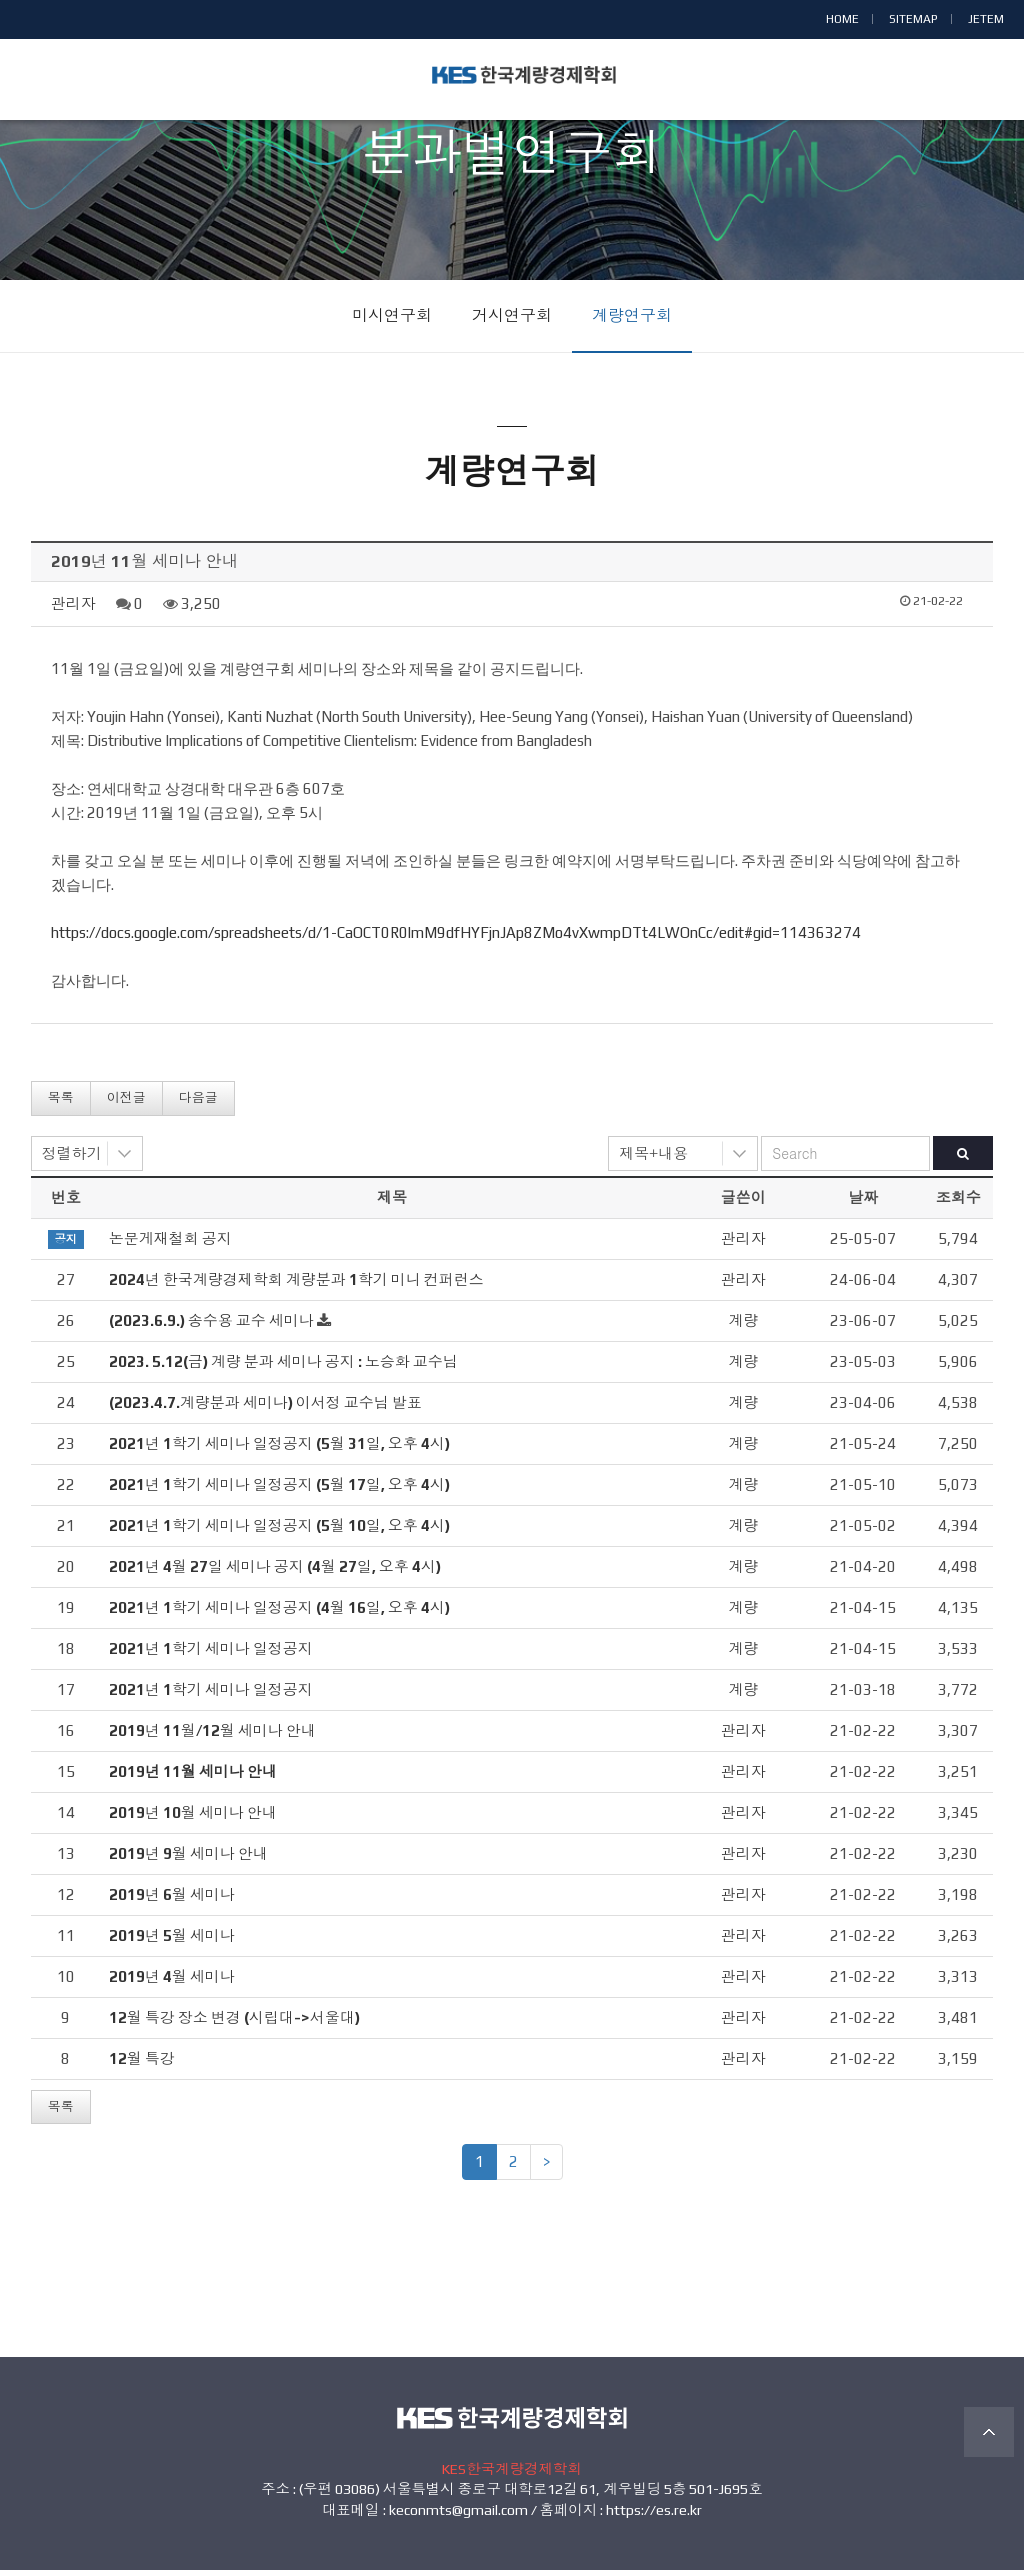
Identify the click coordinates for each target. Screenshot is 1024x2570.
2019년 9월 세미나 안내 (188, 1853)
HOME (842, 19)
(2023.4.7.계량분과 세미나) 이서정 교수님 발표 (265, 1402)
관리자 (73, 603)
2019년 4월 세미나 (172, 1976)
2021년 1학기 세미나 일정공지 (211, 1648)
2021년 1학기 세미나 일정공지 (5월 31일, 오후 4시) (279, 1443)
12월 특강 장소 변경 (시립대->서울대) (234, 2017)
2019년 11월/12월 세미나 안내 (212, 1730)
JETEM (986, 19)
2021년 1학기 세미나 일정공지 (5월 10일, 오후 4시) (279, 1525)
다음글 (198, 1097)
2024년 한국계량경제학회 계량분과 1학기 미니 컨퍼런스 (296, 1279)
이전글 (126, 1097)
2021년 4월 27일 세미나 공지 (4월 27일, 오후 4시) (275, 1566)
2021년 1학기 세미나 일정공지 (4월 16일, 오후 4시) (279, 1607)
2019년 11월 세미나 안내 (193, 1771)
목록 (61, 1097)
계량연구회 (632, 315)
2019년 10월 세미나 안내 (193, 1812)
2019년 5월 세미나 (172, 1935)
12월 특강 (142, 2058)
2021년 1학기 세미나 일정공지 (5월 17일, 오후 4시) (279, 1484)
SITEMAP (913, 19)
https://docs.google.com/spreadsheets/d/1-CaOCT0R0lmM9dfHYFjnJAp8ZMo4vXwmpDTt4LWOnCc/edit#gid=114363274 (456, 932)
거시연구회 (512, 315)
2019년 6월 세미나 (172, 1894)
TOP (989, 2432)
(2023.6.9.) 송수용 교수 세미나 (211, 1320)
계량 (743, 1320)
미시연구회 (392, 315)
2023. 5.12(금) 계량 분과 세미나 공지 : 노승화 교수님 (283, 1361)
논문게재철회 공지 (170, 1238)
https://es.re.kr (654, 2510)
